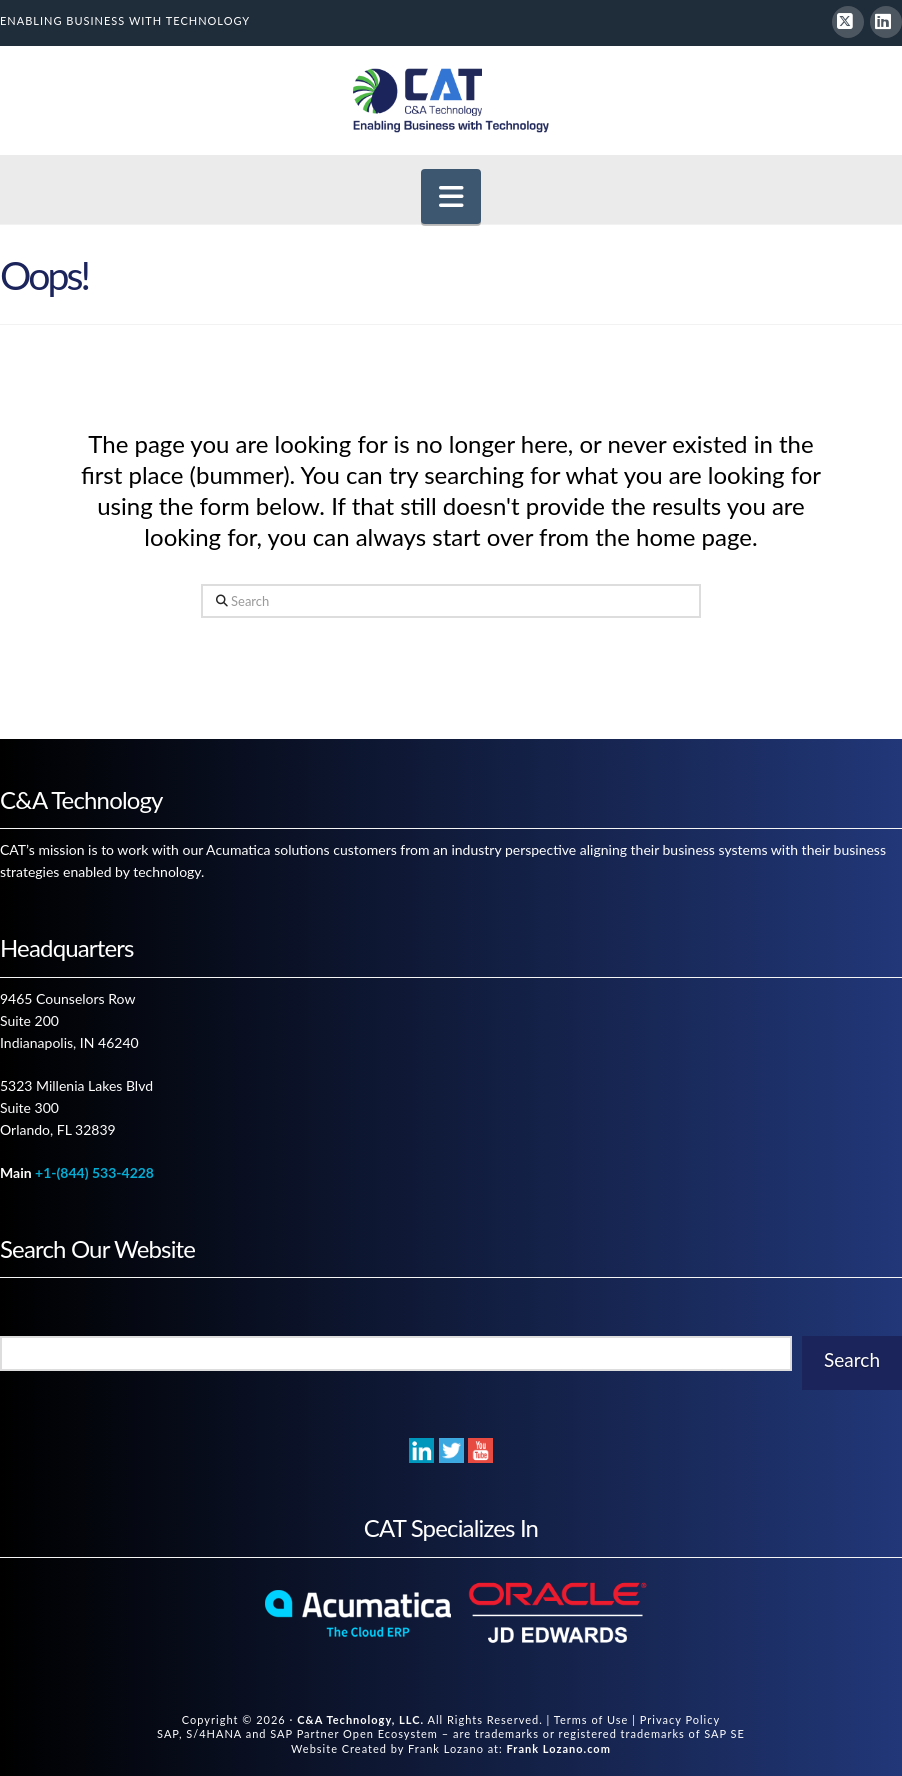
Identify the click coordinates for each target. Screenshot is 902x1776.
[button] (451, 196)
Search (852, 1359)
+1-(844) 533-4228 (94, 1172)
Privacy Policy (680, 1719)
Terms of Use (591, 1719)
